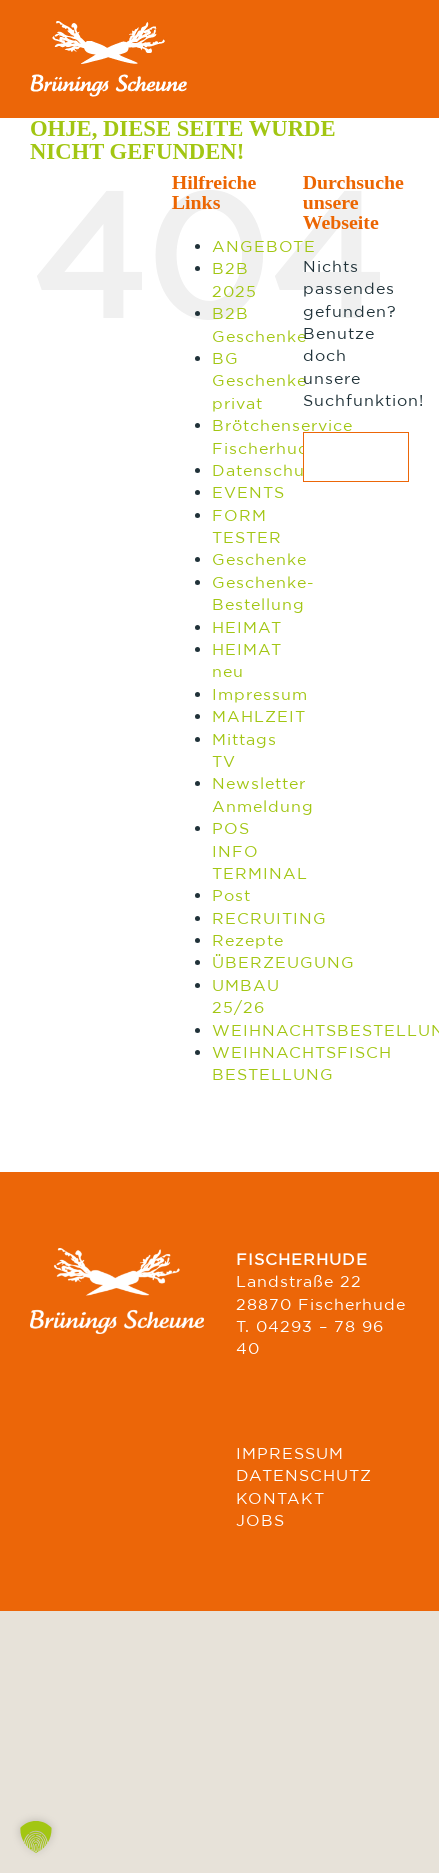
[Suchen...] (356, 457)
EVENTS (248, 492)
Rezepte (248, 940)
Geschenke (259, 559)
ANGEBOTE (264, 246)
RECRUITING (269, 918)
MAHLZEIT (259, 716)
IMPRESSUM (290, 1453)
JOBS (260, 1520)
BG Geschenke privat (259, 380)
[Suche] (328, 457)
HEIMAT (247, 627)
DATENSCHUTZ (304, 1475)
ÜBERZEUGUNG (283, 962)
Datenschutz (267, 470)
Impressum (260, 694)
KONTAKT (280, 1498)
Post (231, 895)
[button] (36, 1837)
